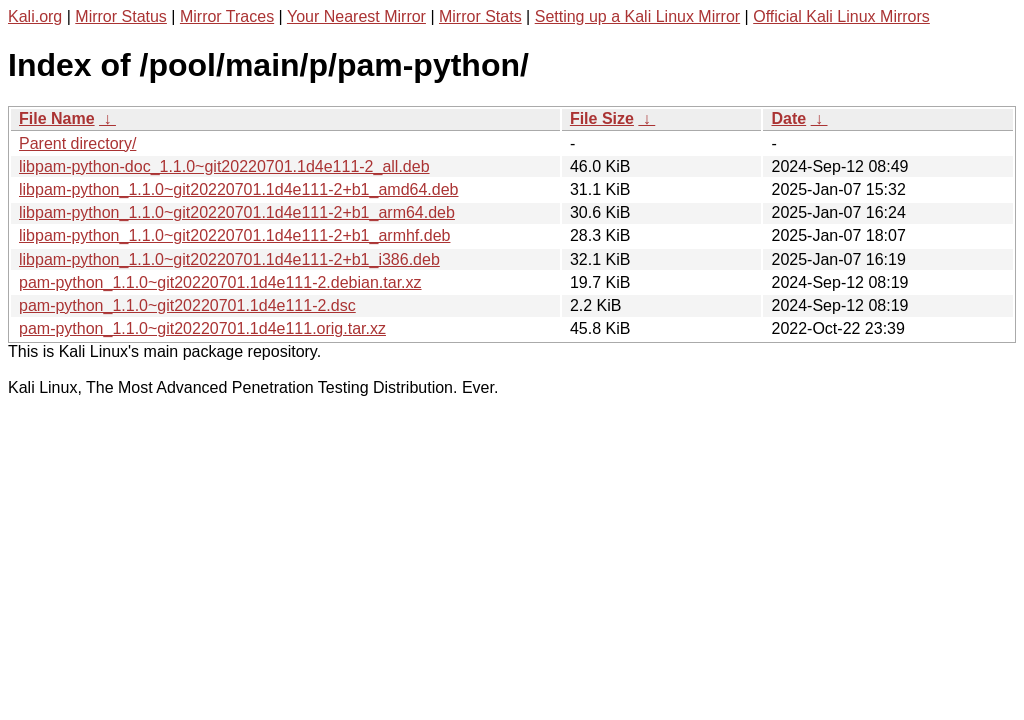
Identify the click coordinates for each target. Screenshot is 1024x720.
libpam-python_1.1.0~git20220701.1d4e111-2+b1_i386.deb (229, 259)
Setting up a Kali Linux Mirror (637, 16)
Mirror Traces (227, 16)
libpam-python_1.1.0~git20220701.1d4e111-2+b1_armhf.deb (234, 235)
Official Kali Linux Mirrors (841, 16)
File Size (602, 118)
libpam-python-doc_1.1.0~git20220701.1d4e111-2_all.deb (224, 166)
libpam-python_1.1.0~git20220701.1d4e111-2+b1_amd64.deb (238, 189)
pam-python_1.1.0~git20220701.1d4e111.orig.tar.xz (202, 328)
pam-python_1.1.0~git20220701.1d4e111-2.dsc (187, 305)
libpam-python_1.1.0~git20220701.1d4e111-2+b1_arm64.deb (237, 212)
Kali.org (35, 16)
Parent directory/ (77, 143)
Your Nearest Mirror (356, 16)
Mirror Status (121, 16)
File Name (57, 118)
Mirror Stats (480, 16)
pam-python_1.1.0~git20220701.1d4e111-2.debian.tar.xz (220, 282)
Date (788, 118)
